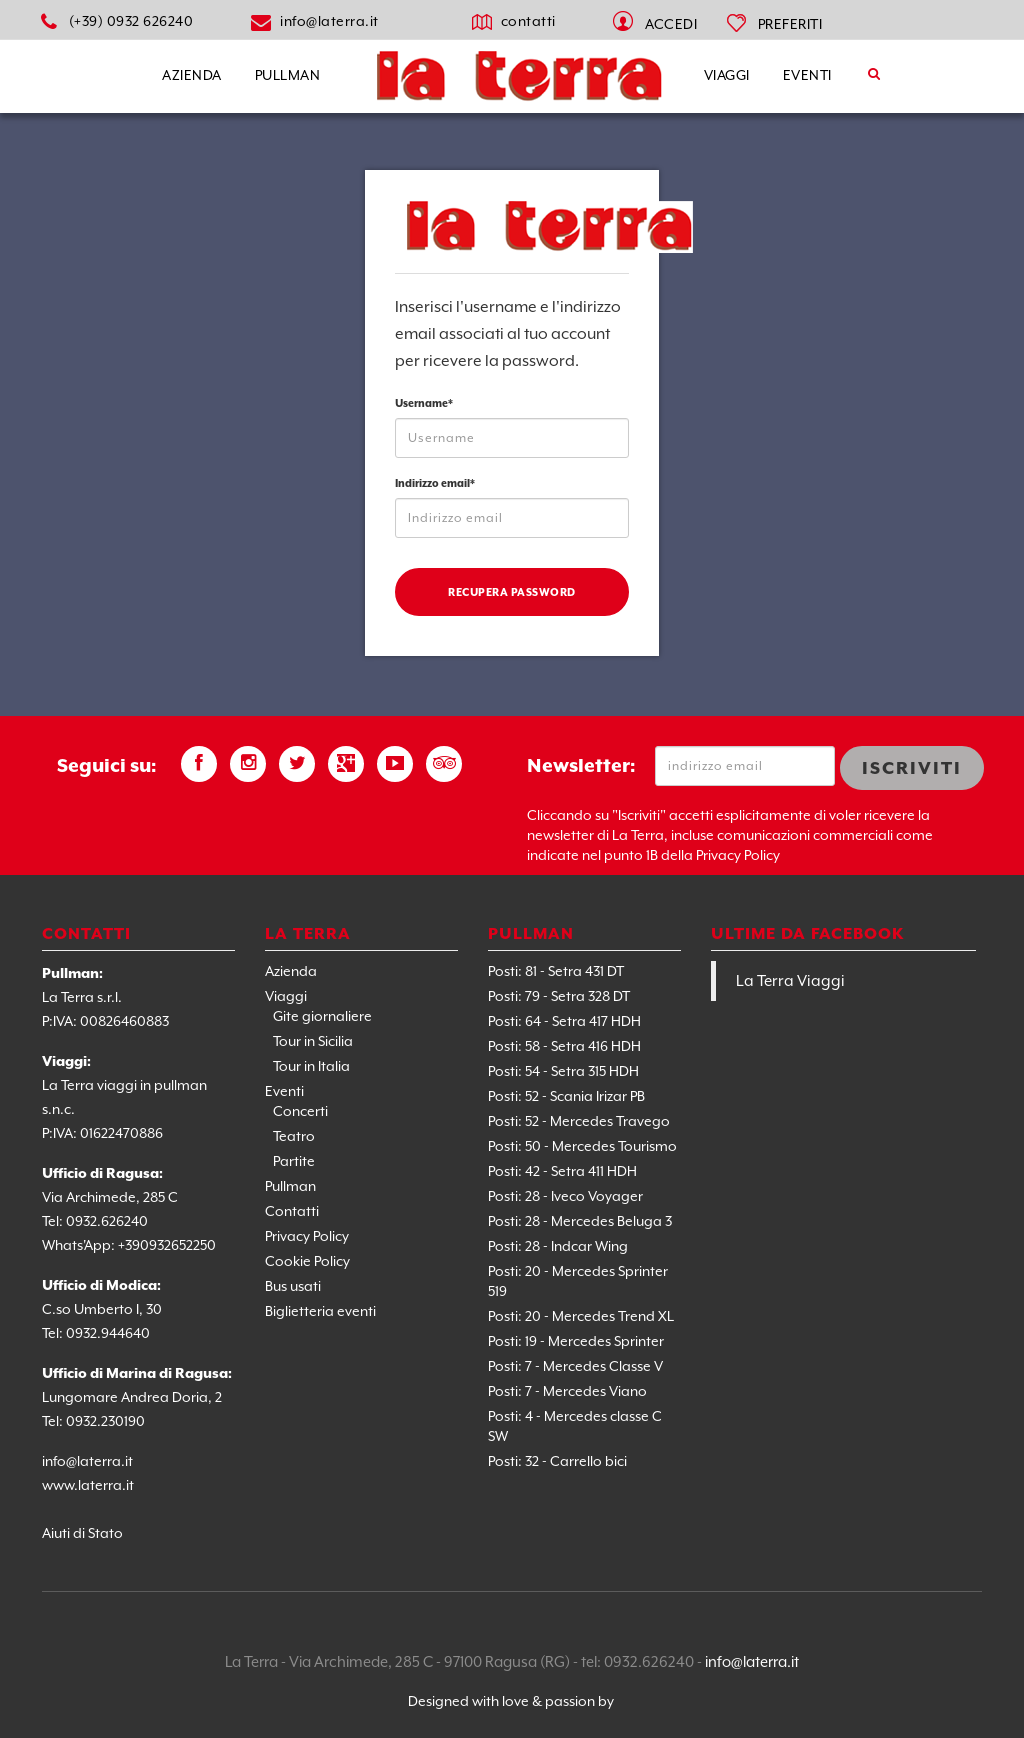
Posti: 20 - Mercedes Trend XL (581, 1316)
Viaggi (727, 75)
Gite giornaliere (322, 1016)
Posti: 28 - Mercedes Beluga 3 (580, 1221)
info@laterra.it (329, 21)
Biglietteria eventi (320, 1311)
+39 (129, 1245)
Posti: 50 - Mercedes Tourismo (582, 1146)
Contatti (292, 1211)
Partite (294, 1161)
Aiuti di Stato (82, 1533)
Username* (424, 403)
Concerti (300, 1111)
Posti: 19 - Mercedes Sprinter (576, 1341)
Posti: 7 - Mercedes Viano (567, 1391)
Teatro (294, 1136)
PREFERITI (790, 24)
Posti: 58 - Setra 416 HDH (564, 1046)
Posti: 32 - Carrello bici (557, 1461)
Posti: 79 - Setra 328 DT (559, 996)
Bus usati (293, 1286)
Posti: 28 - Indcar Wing (558, 1246)
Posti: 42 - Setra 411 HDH (562, 1171)
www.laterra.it (88, 1485)
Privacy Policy (307, 1236)
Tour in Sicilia (313, 1041)
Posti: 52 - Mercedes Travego (579, 1121)
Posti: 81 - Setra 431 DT (556, 971)
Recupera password (512, 592)
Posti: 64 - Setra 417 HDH (564, 1021)
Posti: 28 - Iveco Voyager (565, 1196)
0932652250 (178, 1245)
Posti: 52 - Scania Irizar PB (566, 1096)
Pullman (288, 75)
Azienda (192, 75)
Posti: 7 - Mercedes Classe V (575, 1366)
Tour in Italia (311, 1066)
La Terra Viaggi (790, 981)
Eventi (807, 75)
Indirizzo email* (435, 483)
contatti (528, 21)
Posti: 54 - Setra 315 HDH (563, 1071)
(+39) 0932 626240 (131, 21)
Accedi (671, 24)
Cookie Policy (307, 1261)
